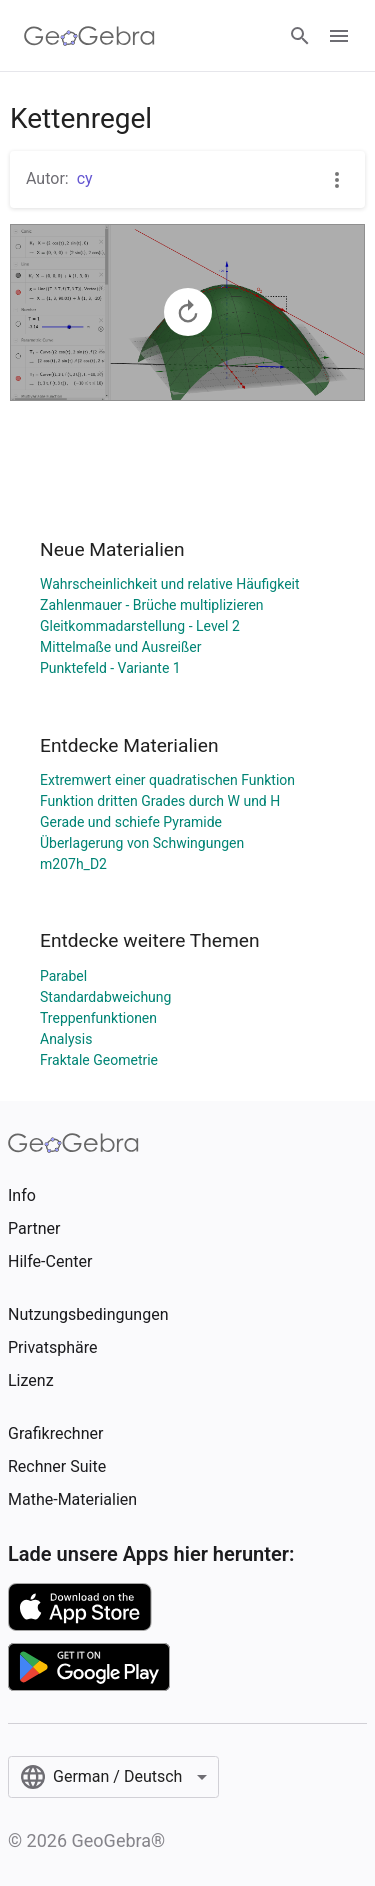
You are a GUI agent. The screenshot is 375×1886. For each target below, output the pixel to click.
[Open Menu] (339, 36)
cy (85, 178)
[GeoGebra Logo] (89, 36)
